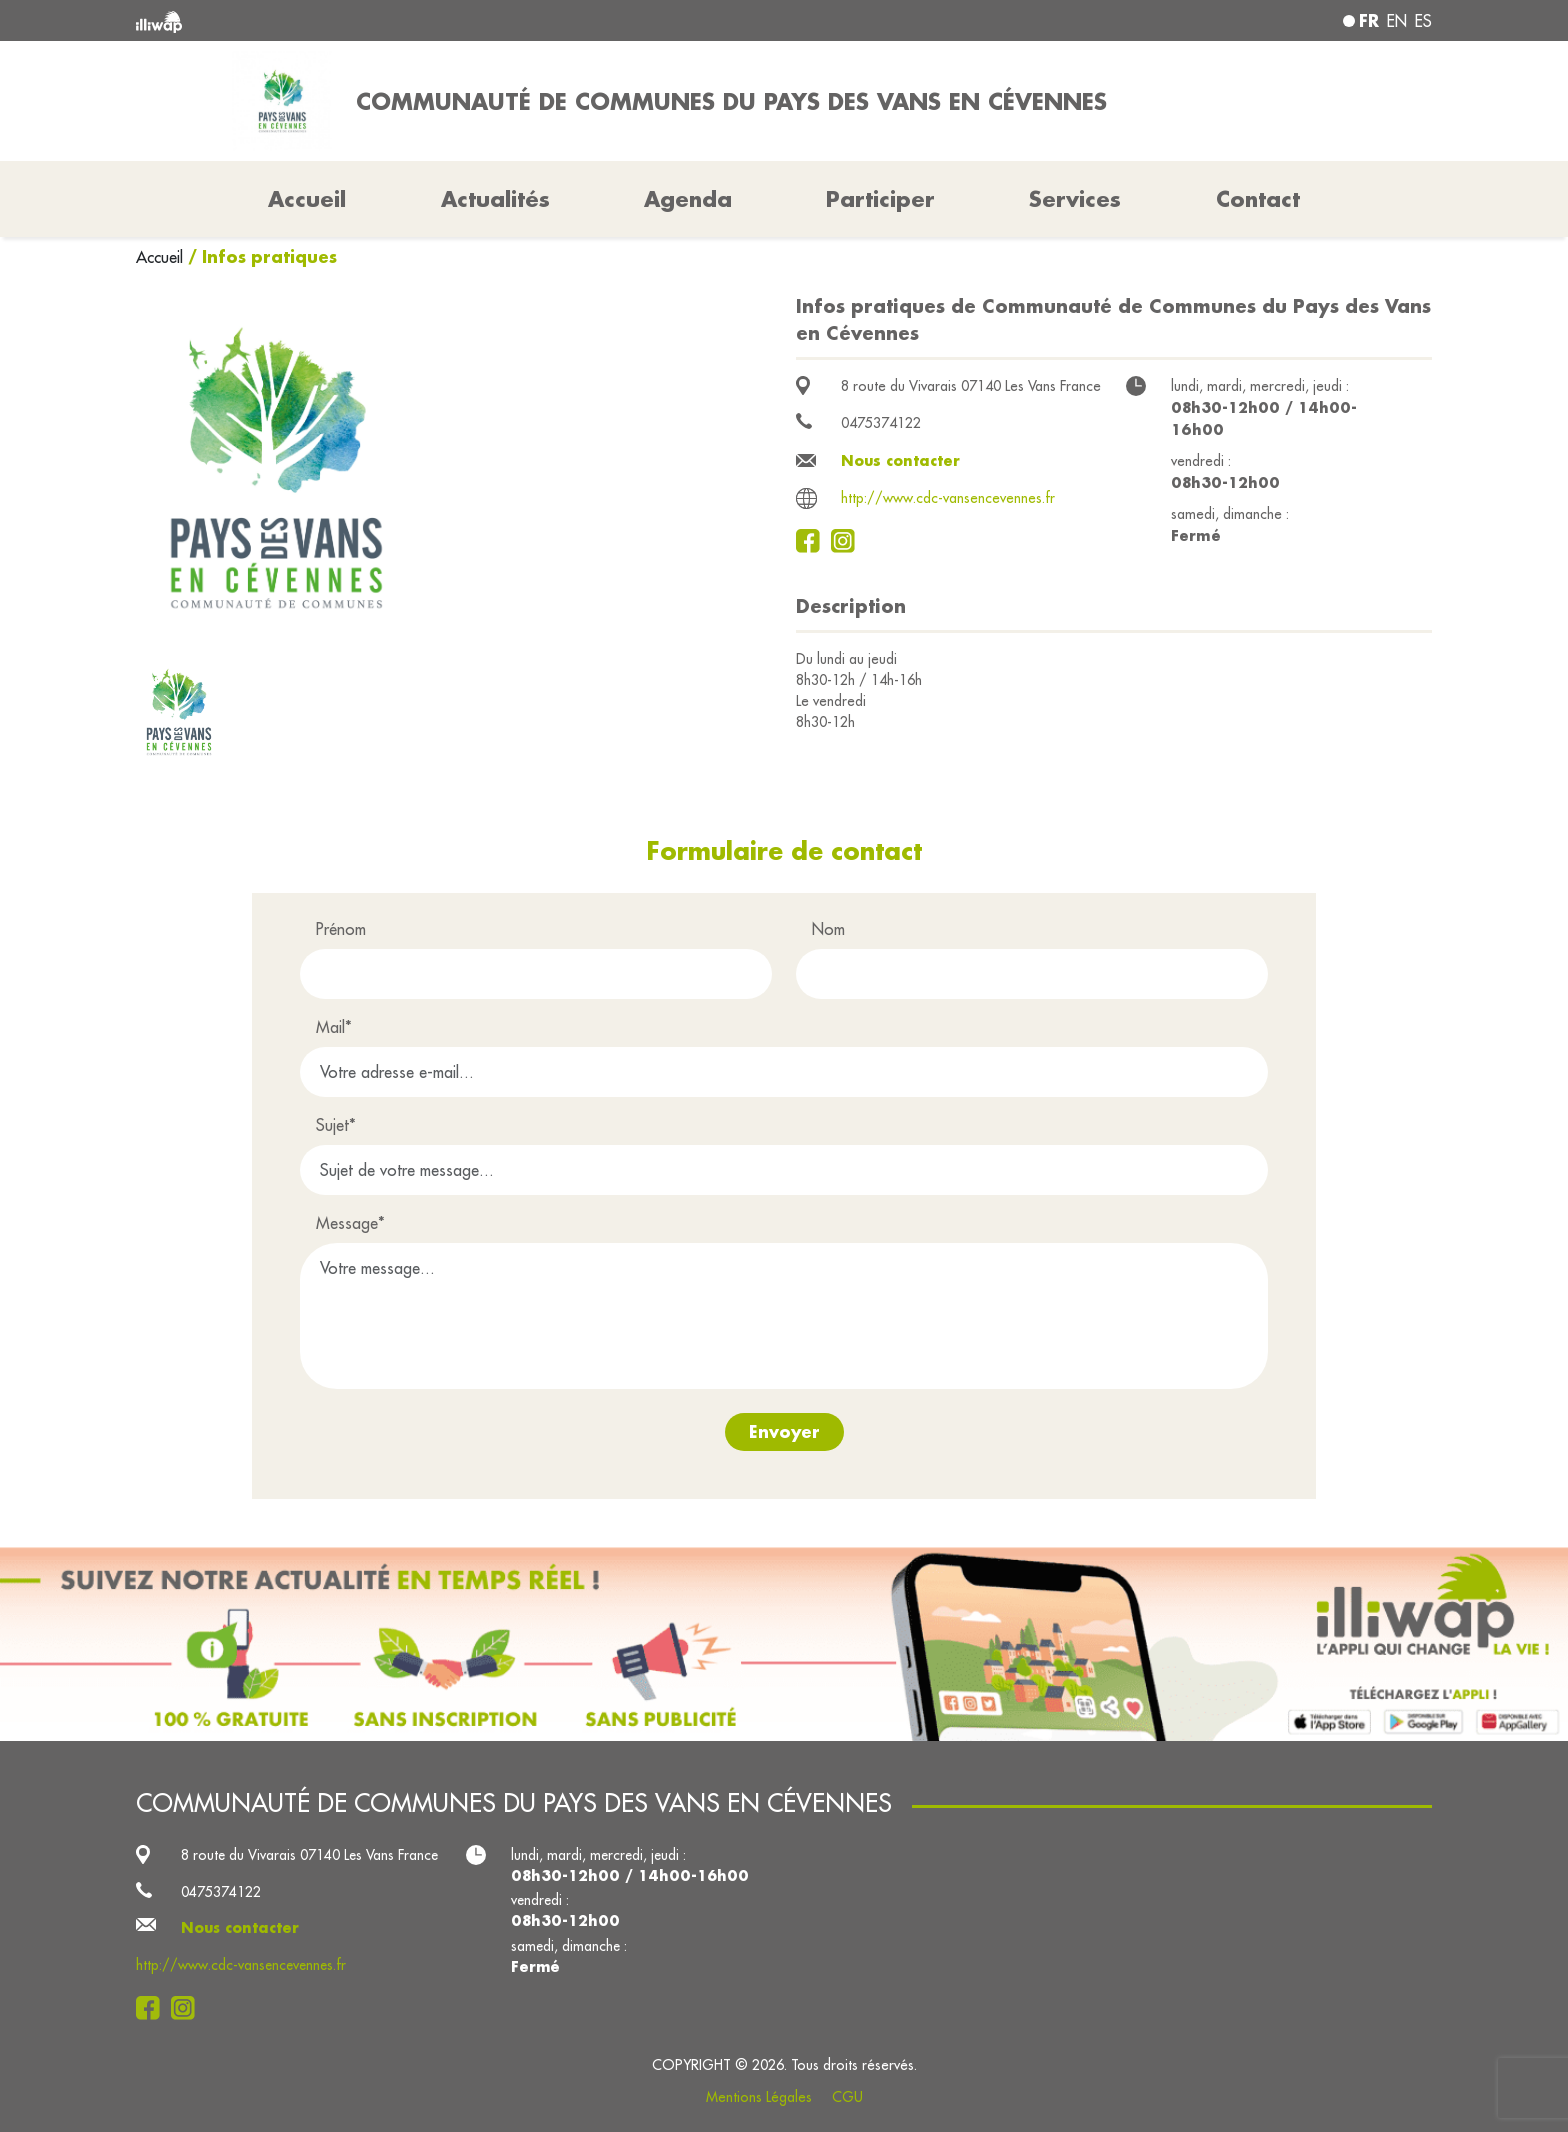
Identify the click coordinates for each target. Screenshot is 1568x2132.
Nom (828, 929)
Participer (880, 199)
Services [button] (1075, 199)
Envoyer (784, 1431)
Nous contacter (900, 460)
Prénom (341, 929)
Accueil (162, 257)
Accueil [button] (307, 199)
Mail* (334, 1027)
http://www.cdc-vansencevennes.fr (948, 498)
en (1397, 21)
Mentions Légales (759, 2097)
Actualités (495, 199)
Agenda (688, 199)
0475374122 (881, 423)
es (1423, 21)
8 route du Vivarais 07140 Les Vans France (971, 386)
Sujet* (336, 1125)
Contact (1258, 199)
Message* (350, 1223)
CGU (847, 2097)
